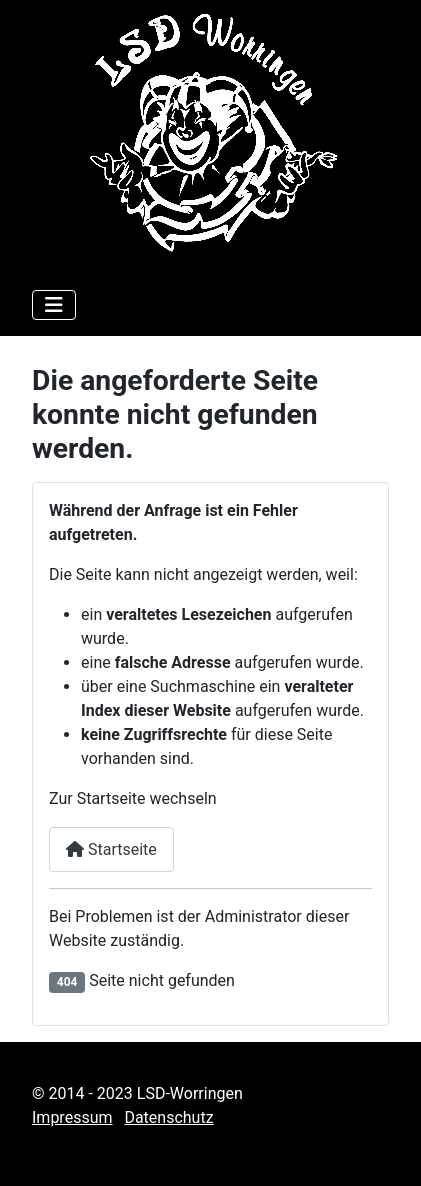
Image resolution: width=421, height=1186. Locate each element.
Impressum (72, 1117)
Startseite (111, 849)
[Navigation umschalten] (54, 305)
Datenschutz (168, 1117)
